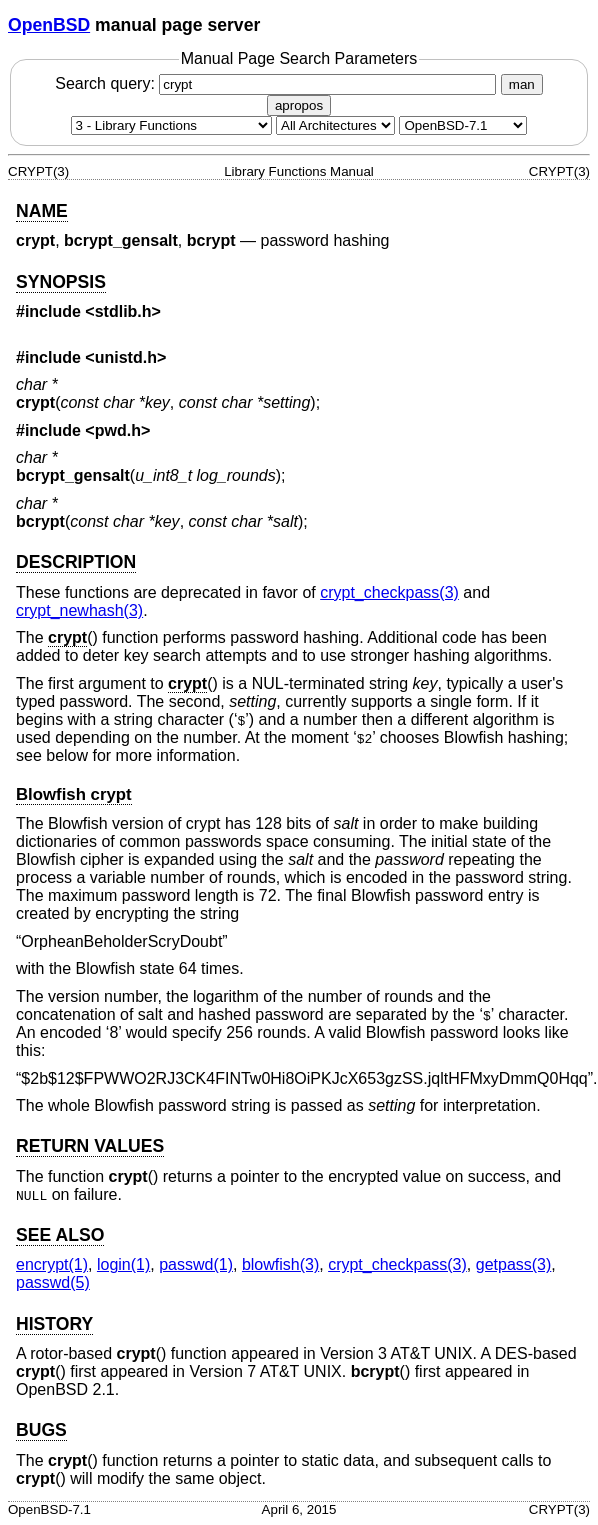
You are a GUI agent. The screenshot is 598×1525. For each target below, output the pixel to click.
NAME (42, 211)
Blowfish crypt (74, 794)
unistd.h (126, 357)
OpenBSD (49, 25)
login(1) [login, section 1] (123, 1264)
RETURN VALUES (90, 1146)
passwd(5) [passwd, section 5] (53, 1282)
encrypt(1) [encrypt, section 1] (52, 1264)
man (522, 84)
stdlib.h (123, 311)
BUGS (41, 1430)
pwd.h (118, 430)
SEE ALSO (60, 1235)
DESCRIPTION (76, 562)
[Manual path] (463, 125)
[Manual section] (171, 125)
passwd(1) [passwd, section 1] (196, 1264)
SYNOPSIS (61, 282)
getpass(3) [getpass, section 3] (514, 1264)
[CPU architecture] (335, 125)
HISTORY (54, 1324)
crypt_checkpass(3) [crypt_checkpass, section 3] (389, 592)
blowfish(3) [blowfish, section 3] (280, 1264)
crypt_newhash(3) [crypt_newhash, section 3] (79, 610)
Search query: (278, 83)
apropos (299, 105)
